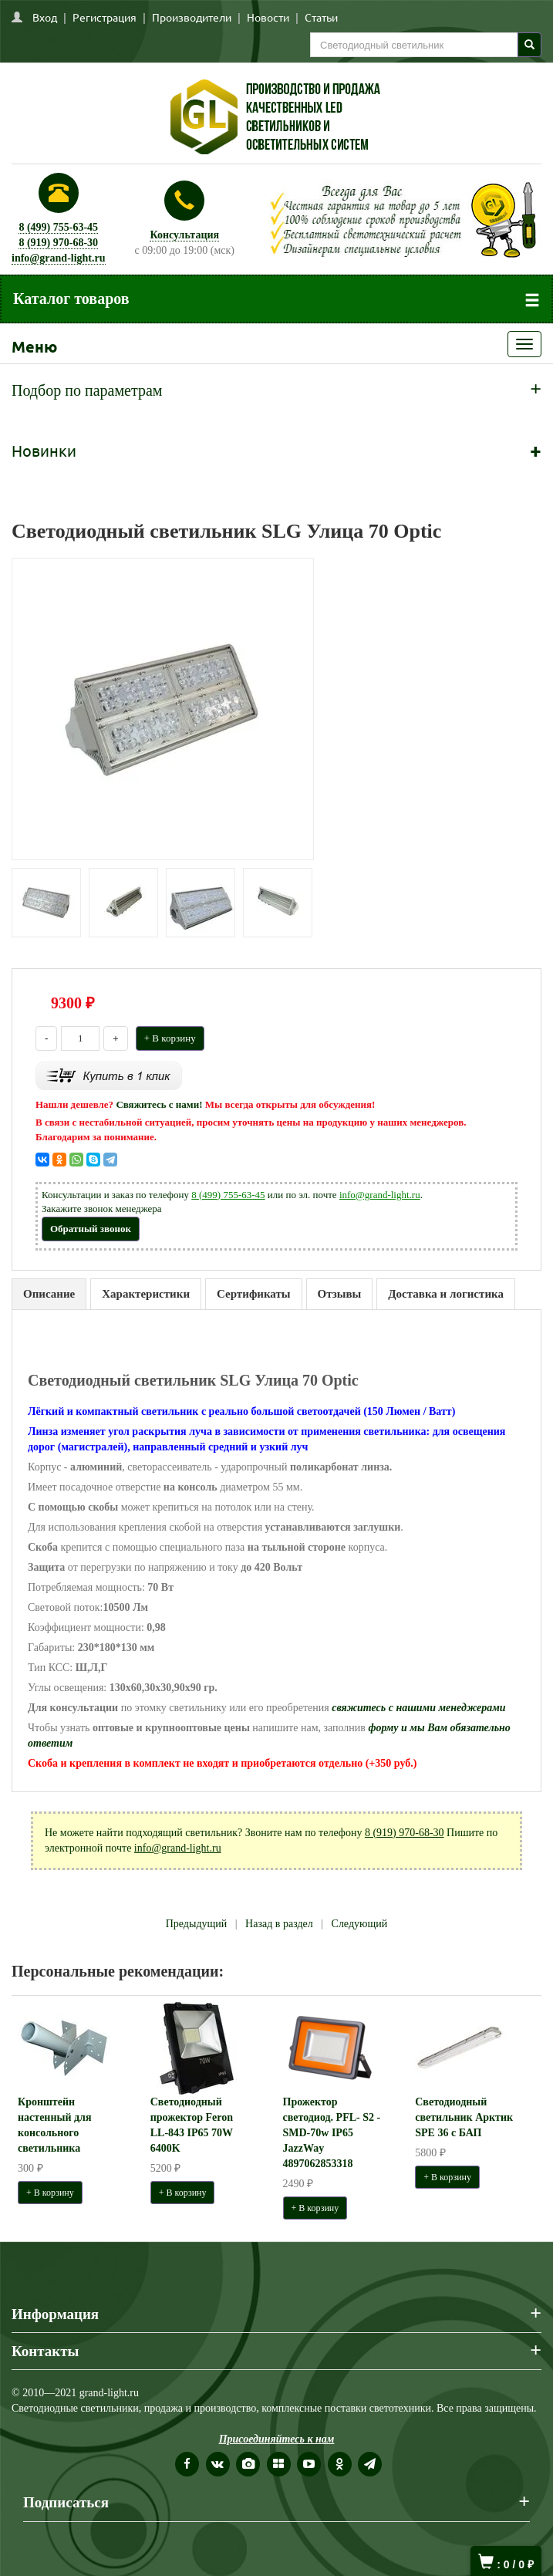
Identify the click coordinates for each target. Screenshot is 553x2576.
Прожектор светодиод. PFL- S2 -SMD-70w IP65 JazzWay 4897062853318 (332, 2132)
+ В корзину (170, 1038)
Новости (268, 17)
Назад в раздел (279, 1923)
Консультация (184, 235)
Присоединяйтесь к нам (277, 2439)
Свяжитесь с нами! (159, 1104)
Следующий (360, 1923)
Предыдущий (197, 1923)
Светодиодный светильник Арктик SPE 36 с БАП (464, 2117)
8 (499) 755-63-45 (58, 227)
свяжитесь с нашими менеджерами (418, 1707)
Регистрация (104, 17)
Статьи (321, 17)
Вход (44, 17)
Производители (191, 17)
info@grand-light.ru (59, 258)
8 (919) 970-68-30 (58, 242)
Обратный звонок (90, 1228)
